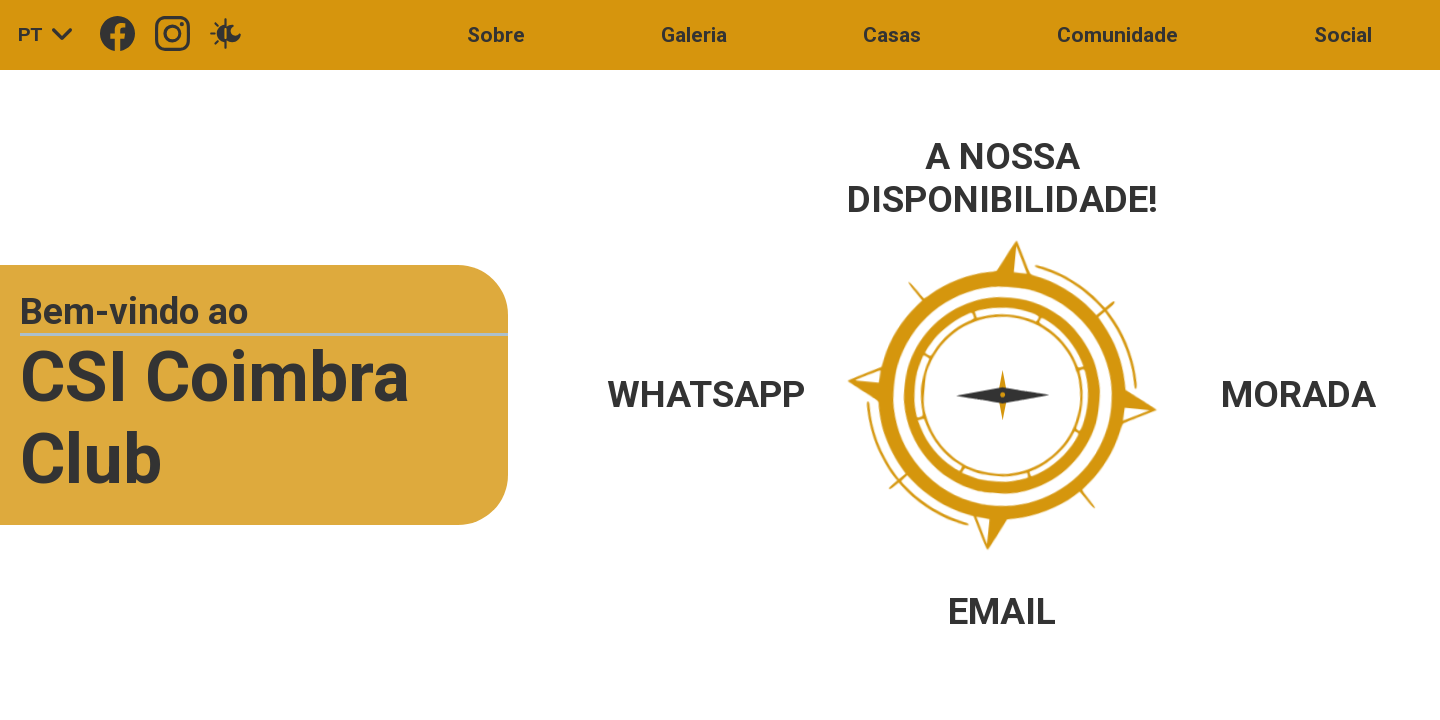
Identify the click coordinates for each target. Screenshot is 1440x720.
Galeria (694, 35)
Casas (892, 35)
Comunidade (1117, 35)
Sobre (496, 35)
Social (1343, 35)
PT (50, 35)
